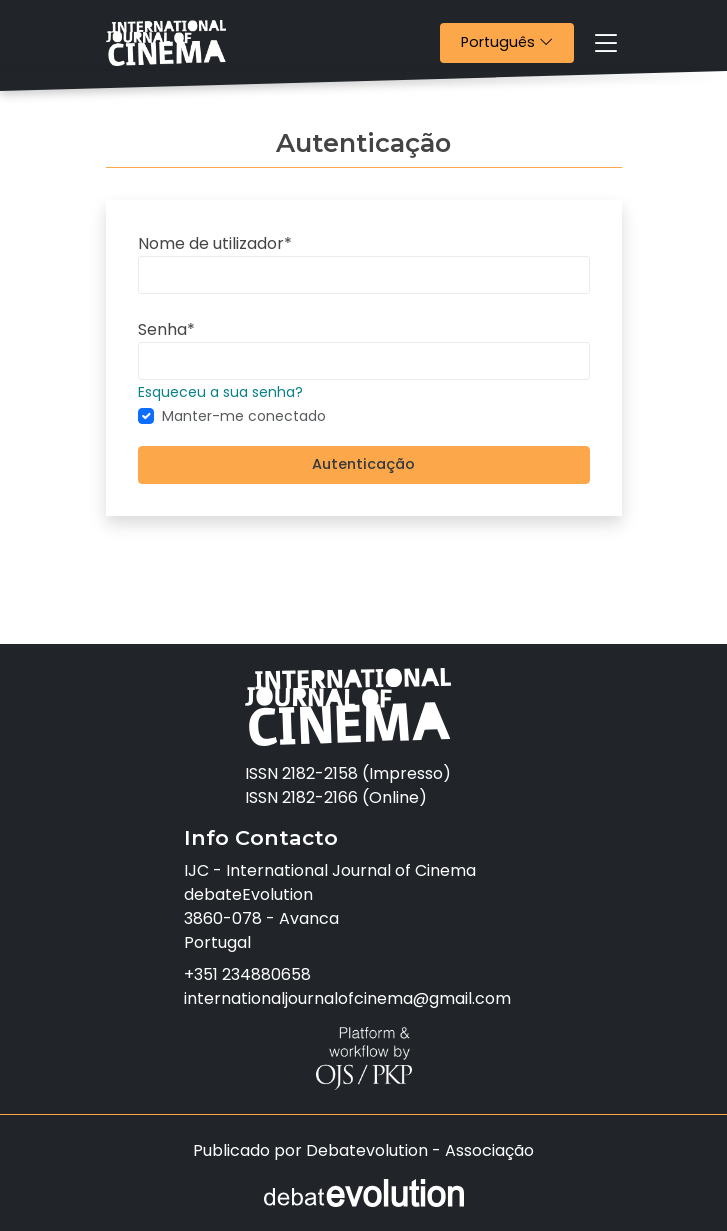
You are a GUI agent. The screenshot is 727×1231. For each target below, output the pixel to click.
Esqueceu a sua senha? (220, 392)
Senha (166, 329)
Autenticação (363, 464)
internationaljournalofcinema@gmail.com (347, 998)
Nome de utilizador (215, 243)
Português (517, 41)
